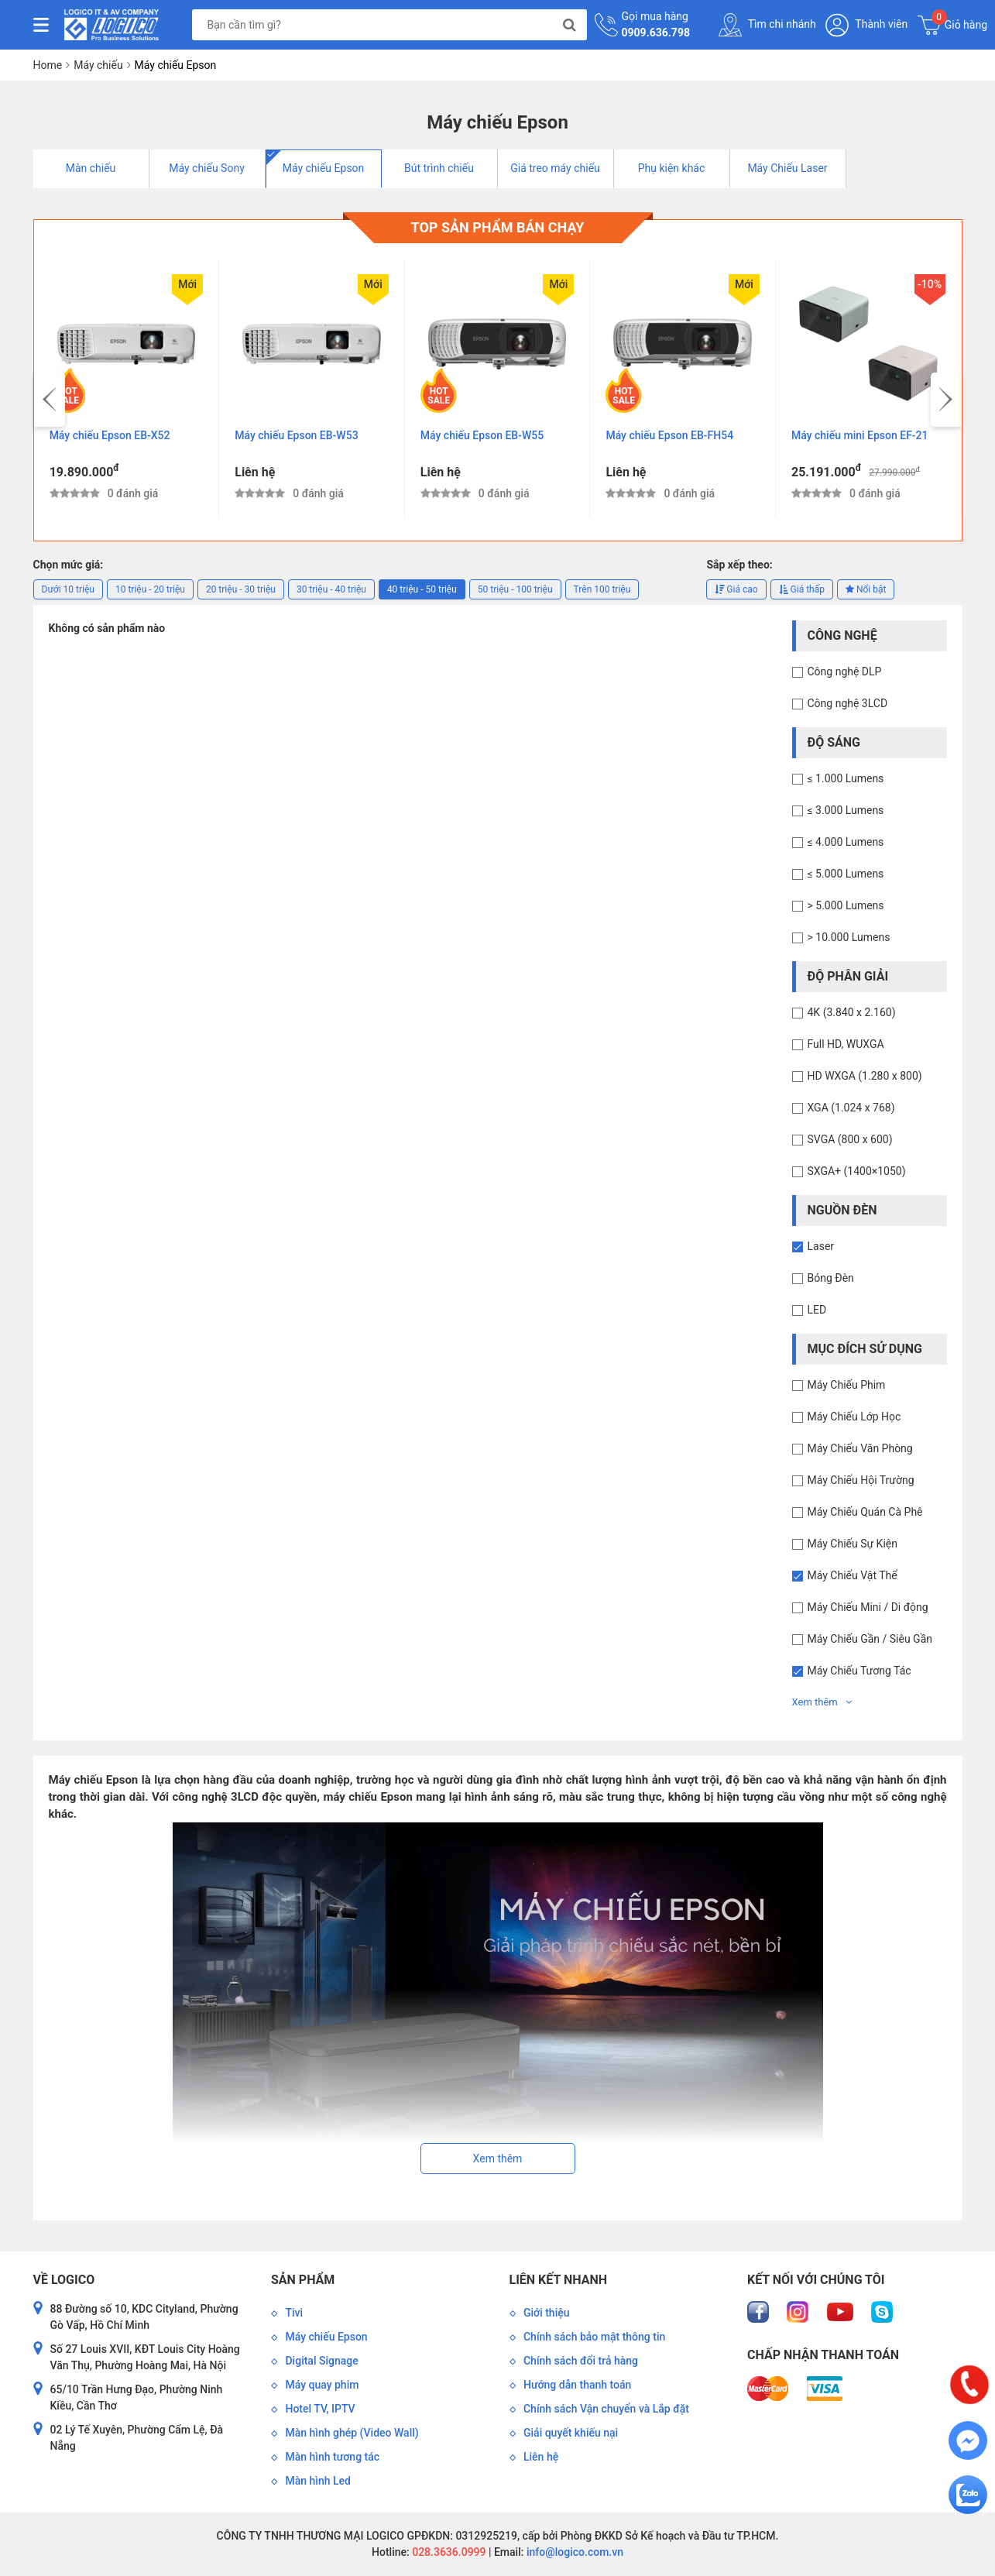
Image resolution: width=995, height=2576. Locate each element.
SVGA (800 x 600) (850, 1139)
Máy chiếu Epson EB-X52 (295, 435)
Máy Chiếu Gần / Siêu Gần (870, 1639)
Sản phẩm (303, 2279)
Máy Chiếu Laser (787, 168)
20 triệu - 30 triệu (241, 589)
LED (817, 1309)
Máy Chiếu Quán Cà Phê (865, 1512)
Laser (821, 1246)
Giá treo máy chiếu (555, 168)
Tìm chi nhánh (767, 24)
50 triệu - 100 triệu (515, 589)
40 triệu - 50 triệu (422, 589)
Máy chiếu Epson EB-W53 (482, 435)
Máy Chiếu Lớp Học (854, 1416)
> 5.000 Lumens (846, 905)
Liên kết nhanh (558, 2279)
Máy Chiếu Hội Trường (861, 1480)
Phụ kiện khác (671, 168)
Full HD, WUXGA (846, 1044)
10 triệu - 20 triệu (150, 589)
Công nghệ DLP (845, 671)
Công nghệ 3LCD (848, 703)
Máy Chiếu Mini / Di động (868, 1607)
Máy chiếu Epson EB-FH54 (855, 435)
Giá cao (736, 589)
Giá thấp (802, 589)
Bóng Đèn (831, 1278)
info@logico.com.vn (573, 2552)
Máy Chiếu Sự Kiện (852, 1543)
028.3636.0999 (448, 2552)
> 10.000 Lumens (849, 937)
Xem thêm (822, 1702)
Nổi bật (866, 589)
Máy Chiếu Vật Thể (852, 1575)
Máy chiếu (98, 65)
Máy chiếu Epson (324, 168)
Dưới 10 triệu (68, 589)
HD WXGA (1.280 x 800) (865, 1076)
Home (48, 65)
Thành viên (866, 25)
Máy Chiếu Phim (847, 1385)
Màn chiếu (91, 168)
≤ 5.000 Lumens (846, 873)
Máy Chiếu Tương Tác (859, 1670)
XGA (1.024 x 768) (851, 1107)
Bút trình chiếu (439, 168)
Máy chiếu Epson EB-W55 (667, 435)
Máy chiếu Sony (207, 168)
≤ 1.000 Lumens (846, 778)
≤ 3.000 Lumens (846, 810)
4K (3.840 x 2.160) (852, 1012)
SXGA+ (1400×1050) (857, 1171)
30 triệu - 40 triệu (331, 589)
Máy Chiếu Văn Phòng (860, 1448)
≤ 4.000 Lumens (846, 842)
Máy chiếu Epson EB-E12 (110, 435)
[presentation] (49, 400)
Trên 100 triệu (602, 589)
